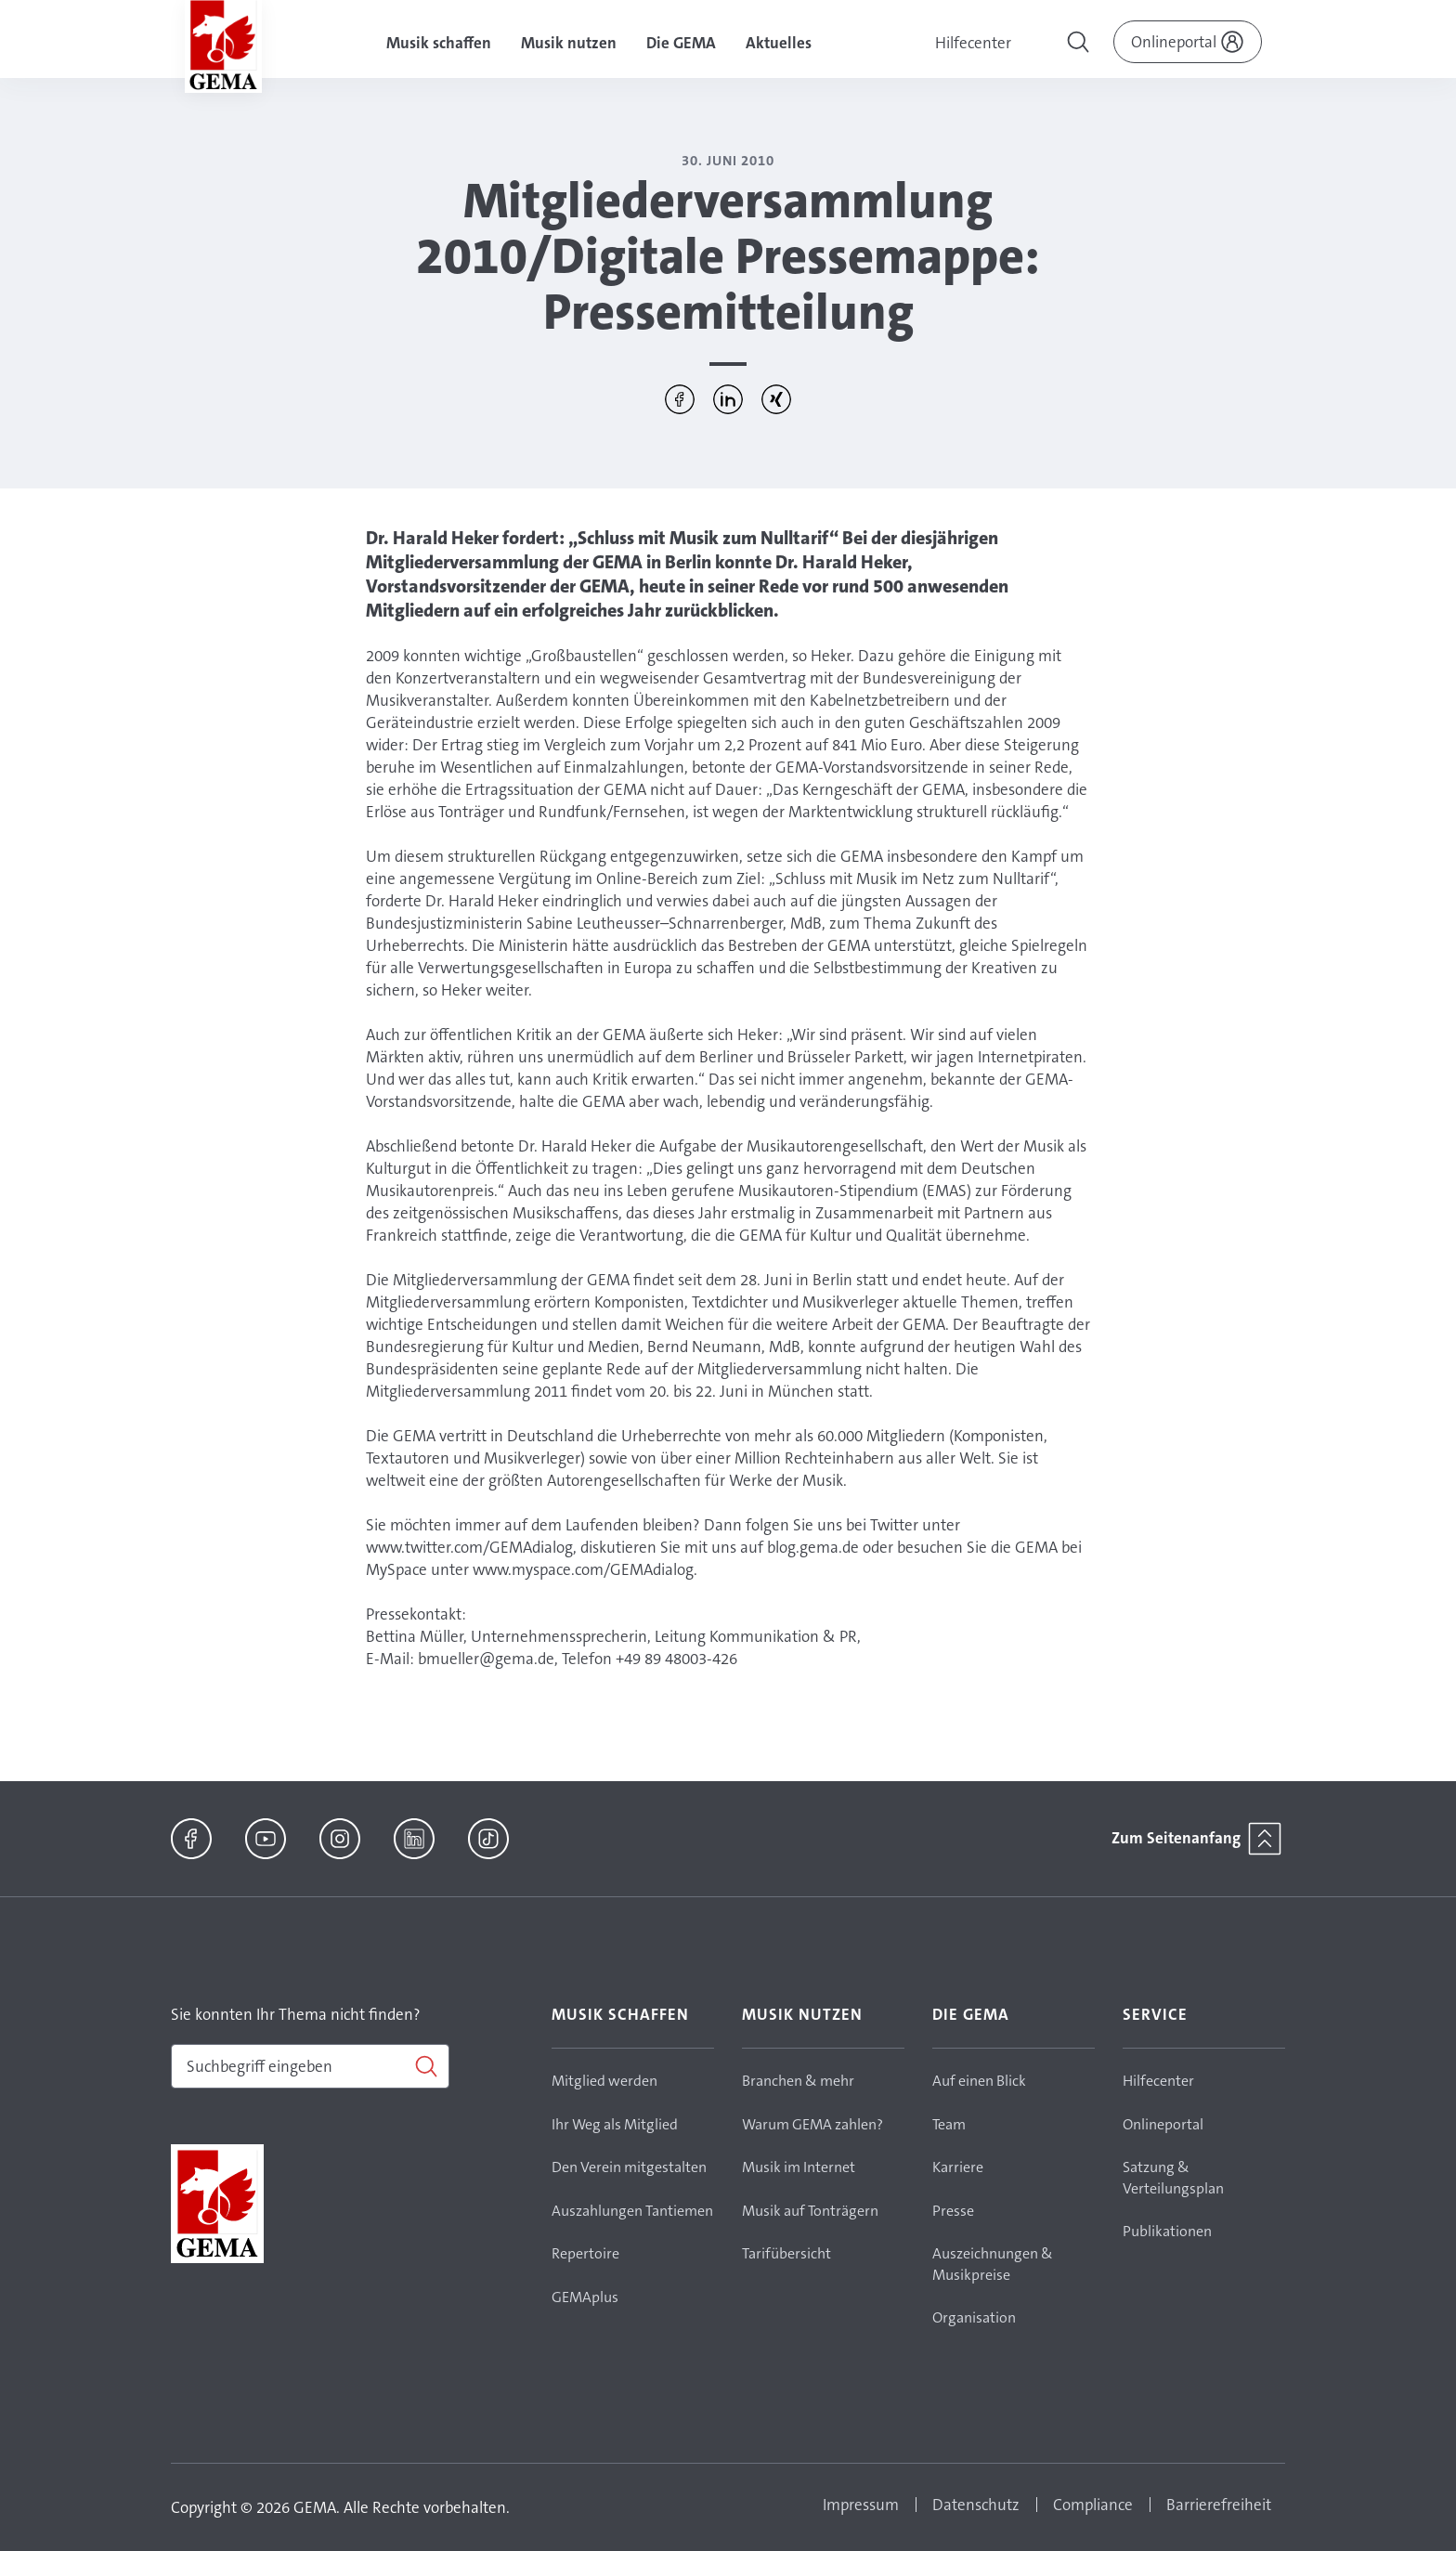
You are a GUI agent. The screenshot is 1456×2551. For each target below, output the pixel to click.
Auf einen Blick (979, 2080)
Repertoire (585, 2253)
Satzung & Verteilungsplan (1173, 2177)
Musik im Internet (798, 2167)
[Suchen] (310, 2066)
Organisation (974, 2317)
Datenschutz (976, 2504)
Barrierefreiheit (1218, 2504)
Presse (953, 2210)
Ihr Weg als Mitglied (615, 2124)
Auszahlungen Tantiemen (632, 2210)
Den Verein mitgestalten (629, 2167)
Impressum (861, 2504)
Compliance (1093, 2504)
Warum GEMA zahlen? (812, 2124)
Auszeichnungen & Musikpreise (992, 2264)
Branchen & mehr (798, 2080)
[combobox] (310, 2066)
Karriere (957, 2167)
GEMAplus (585, 2297)
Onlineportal (1163, 2124)
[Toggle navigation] (1080, 44)
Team (949, 2124)
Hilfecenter (973, 43)
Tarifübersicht (786, 2253)
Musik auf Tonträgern (810, 2210)
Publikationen (1167, 2231)
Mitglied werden (604, 2080)
